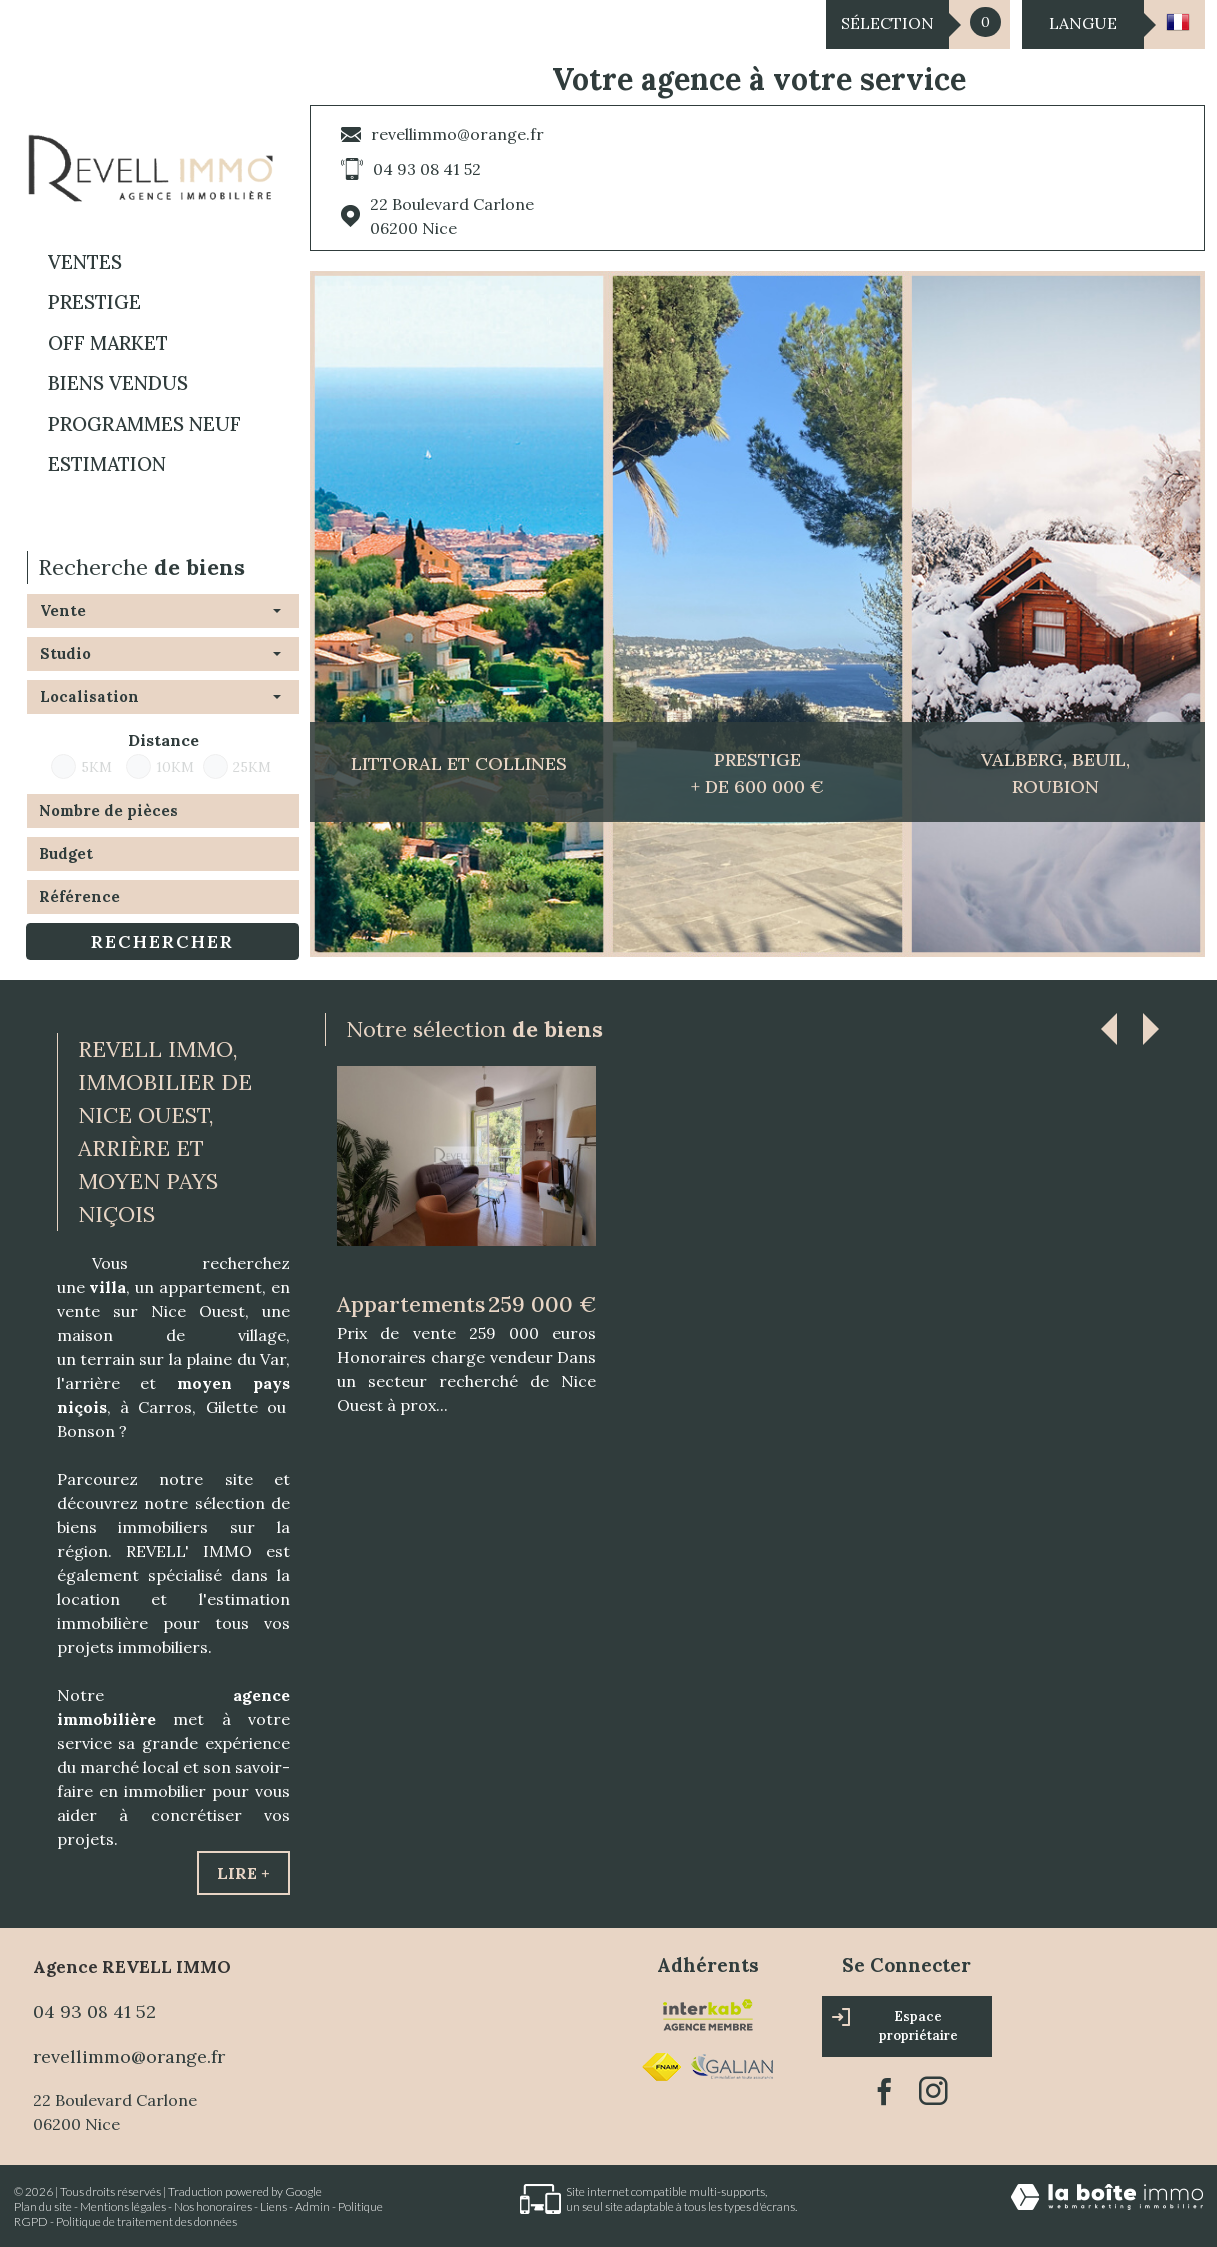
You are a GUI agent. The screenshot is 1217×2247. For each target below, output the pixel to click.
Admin (312, 2206)
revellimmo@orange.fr (457, 134)
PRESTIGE (94, 302)
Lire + (243, 1873)
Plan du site (43, 2206)
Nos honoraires (213, 2206)
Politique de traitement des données (146, 2221)
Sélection (887, 23)
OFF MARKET (108, 343)
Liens (273, 2206)
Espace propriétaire (895, 2026)
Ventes (85, 262)
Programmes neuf (144, 424)
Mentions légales (123, 2206)
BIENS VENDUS (118, 383)
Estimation (107, 464)
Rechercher (162, 941)
